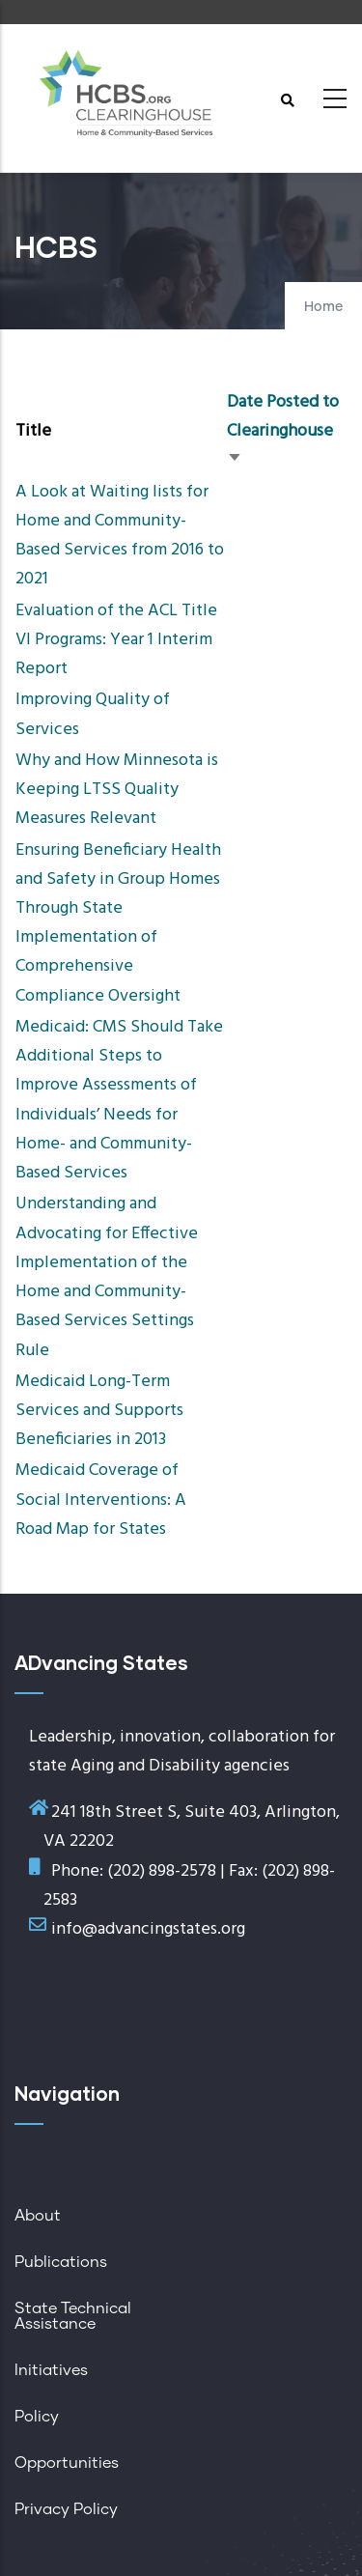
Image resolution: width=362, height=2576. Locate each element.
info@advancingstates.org (148, 1929)
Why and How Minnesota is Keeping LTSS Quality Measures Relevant (116, 790)
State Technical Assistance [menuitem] (72, 2316)
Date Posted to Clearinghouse (283, 431)
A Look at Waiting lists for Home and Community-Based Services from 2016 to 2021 (119, 536)
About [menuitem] (37, 2215)
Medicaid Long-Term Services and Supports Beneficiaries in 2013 (99, 1411)
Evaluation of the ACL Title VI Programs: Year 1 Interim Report (116, 640)
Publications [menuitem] (60, 2262)
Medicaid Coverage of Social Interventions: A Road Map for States (100, 1500)
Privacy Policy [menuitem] (66, 2509)
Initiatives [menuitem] (51, 2370)
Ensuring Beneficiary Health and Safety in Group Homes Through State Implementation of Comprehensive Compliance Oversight (118, 923)
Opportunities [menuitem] (66, 2463)
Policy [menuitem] (36, 2416)
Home (323, 307)
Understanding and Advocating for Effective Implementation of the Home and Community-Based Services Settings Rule (106, 1277)
